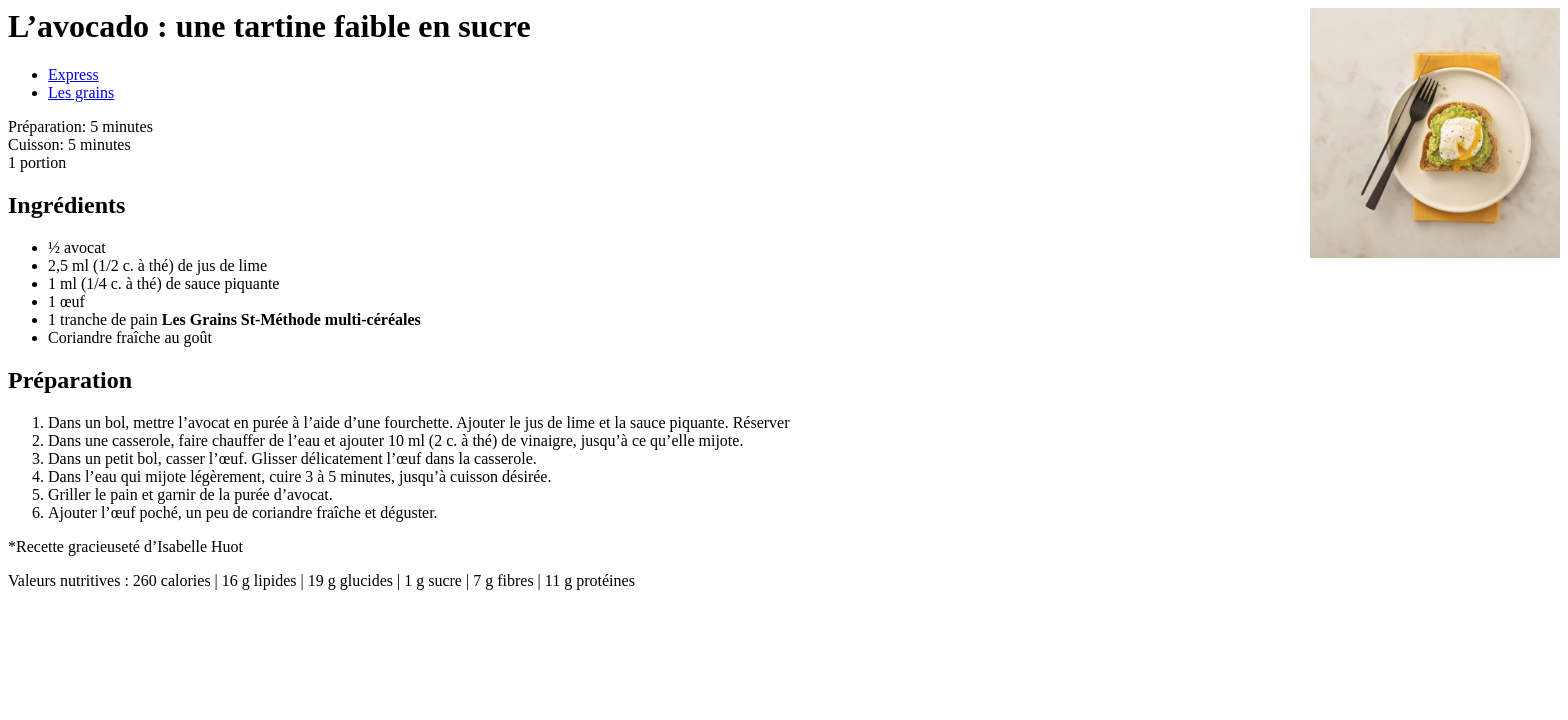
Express (73, 74)
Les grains (81, 92)
